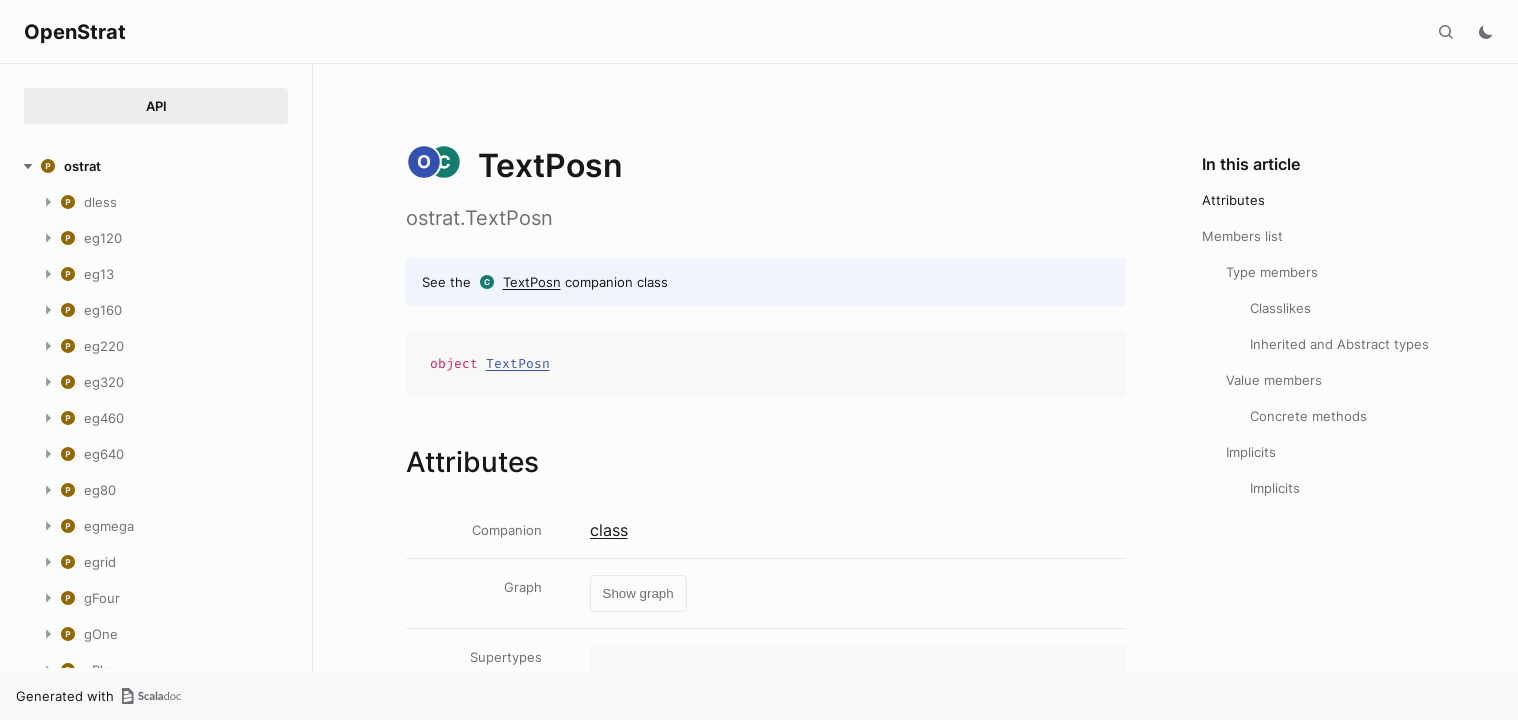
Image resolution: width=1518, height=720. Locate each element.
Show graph (638, 593)
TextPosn (532, 282)
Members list (1242, 236)
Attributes (1233, 200)
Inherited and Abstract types (1339, 344)
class (609, 530)
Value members (1274, 380)
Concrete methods (1308, 416)
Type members (1272, 272)
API (156, 106)
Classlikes (1280, 308)
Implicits (1251, 452)
